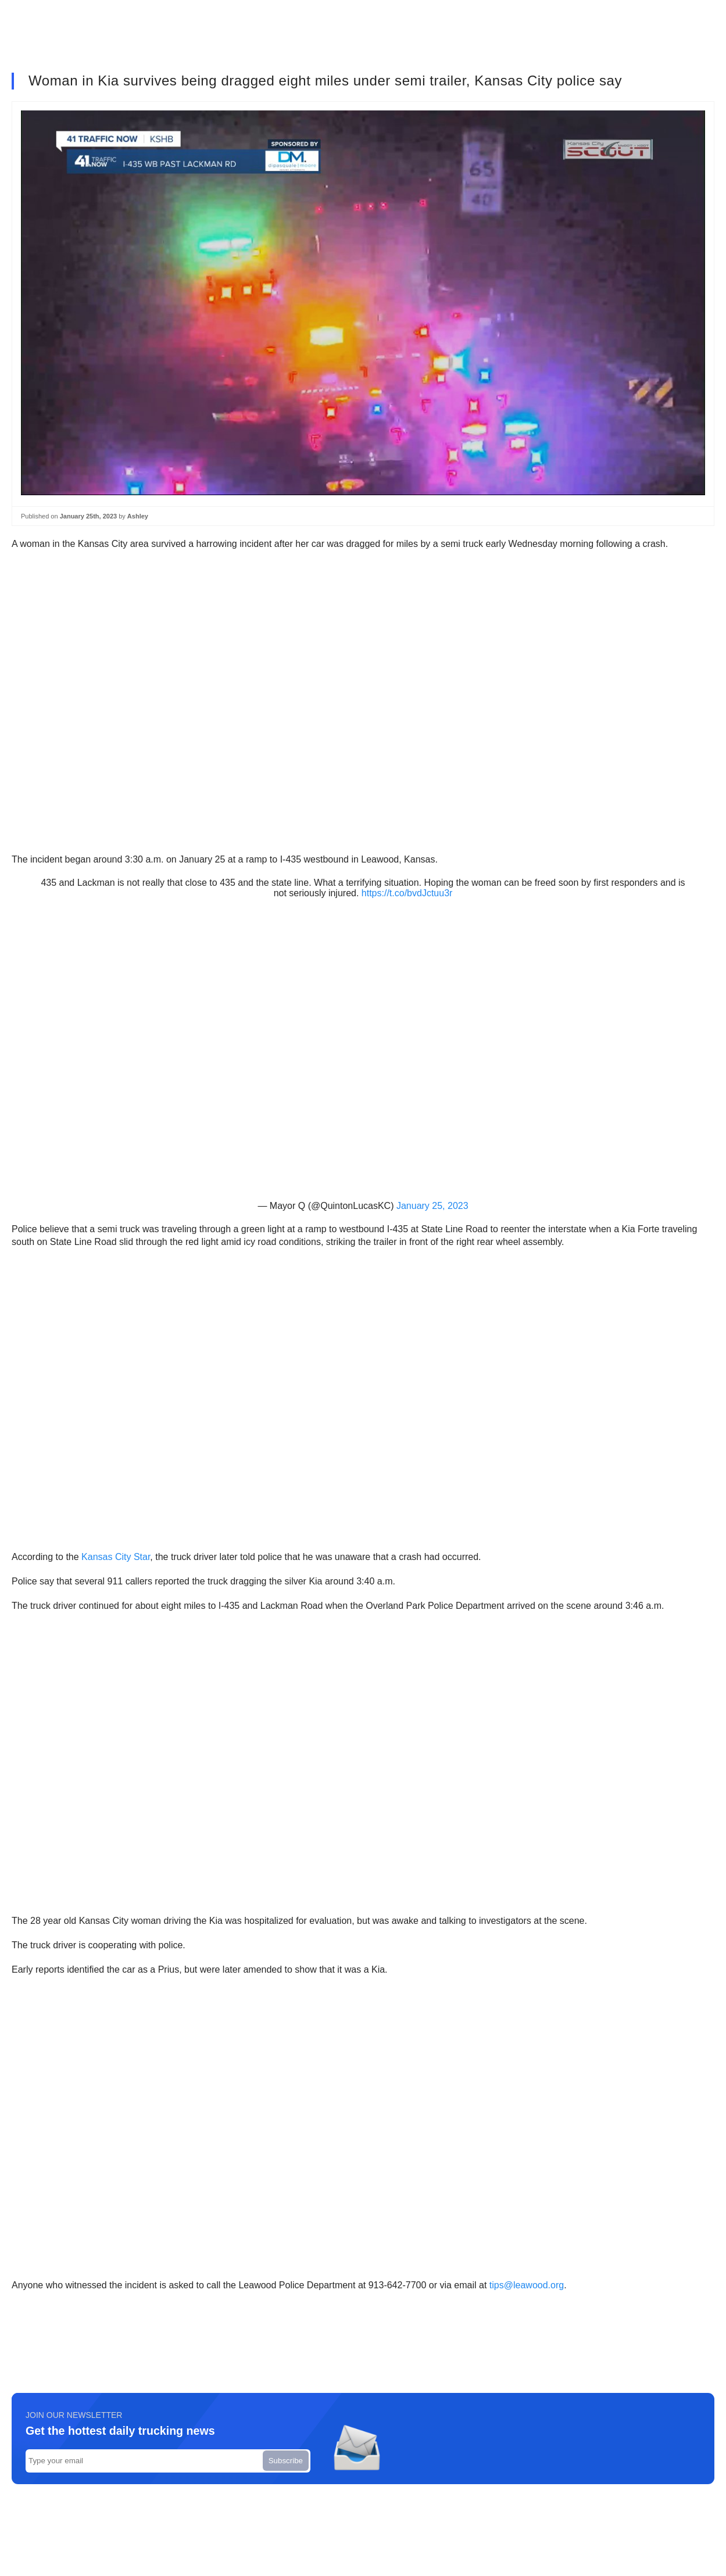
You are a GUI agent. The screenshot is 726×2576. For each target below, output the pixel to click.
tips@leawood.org (526, 2285)
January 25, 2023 (432, 1206)
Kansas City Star (115, 1557)
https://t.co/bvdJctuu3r (407, 893)
